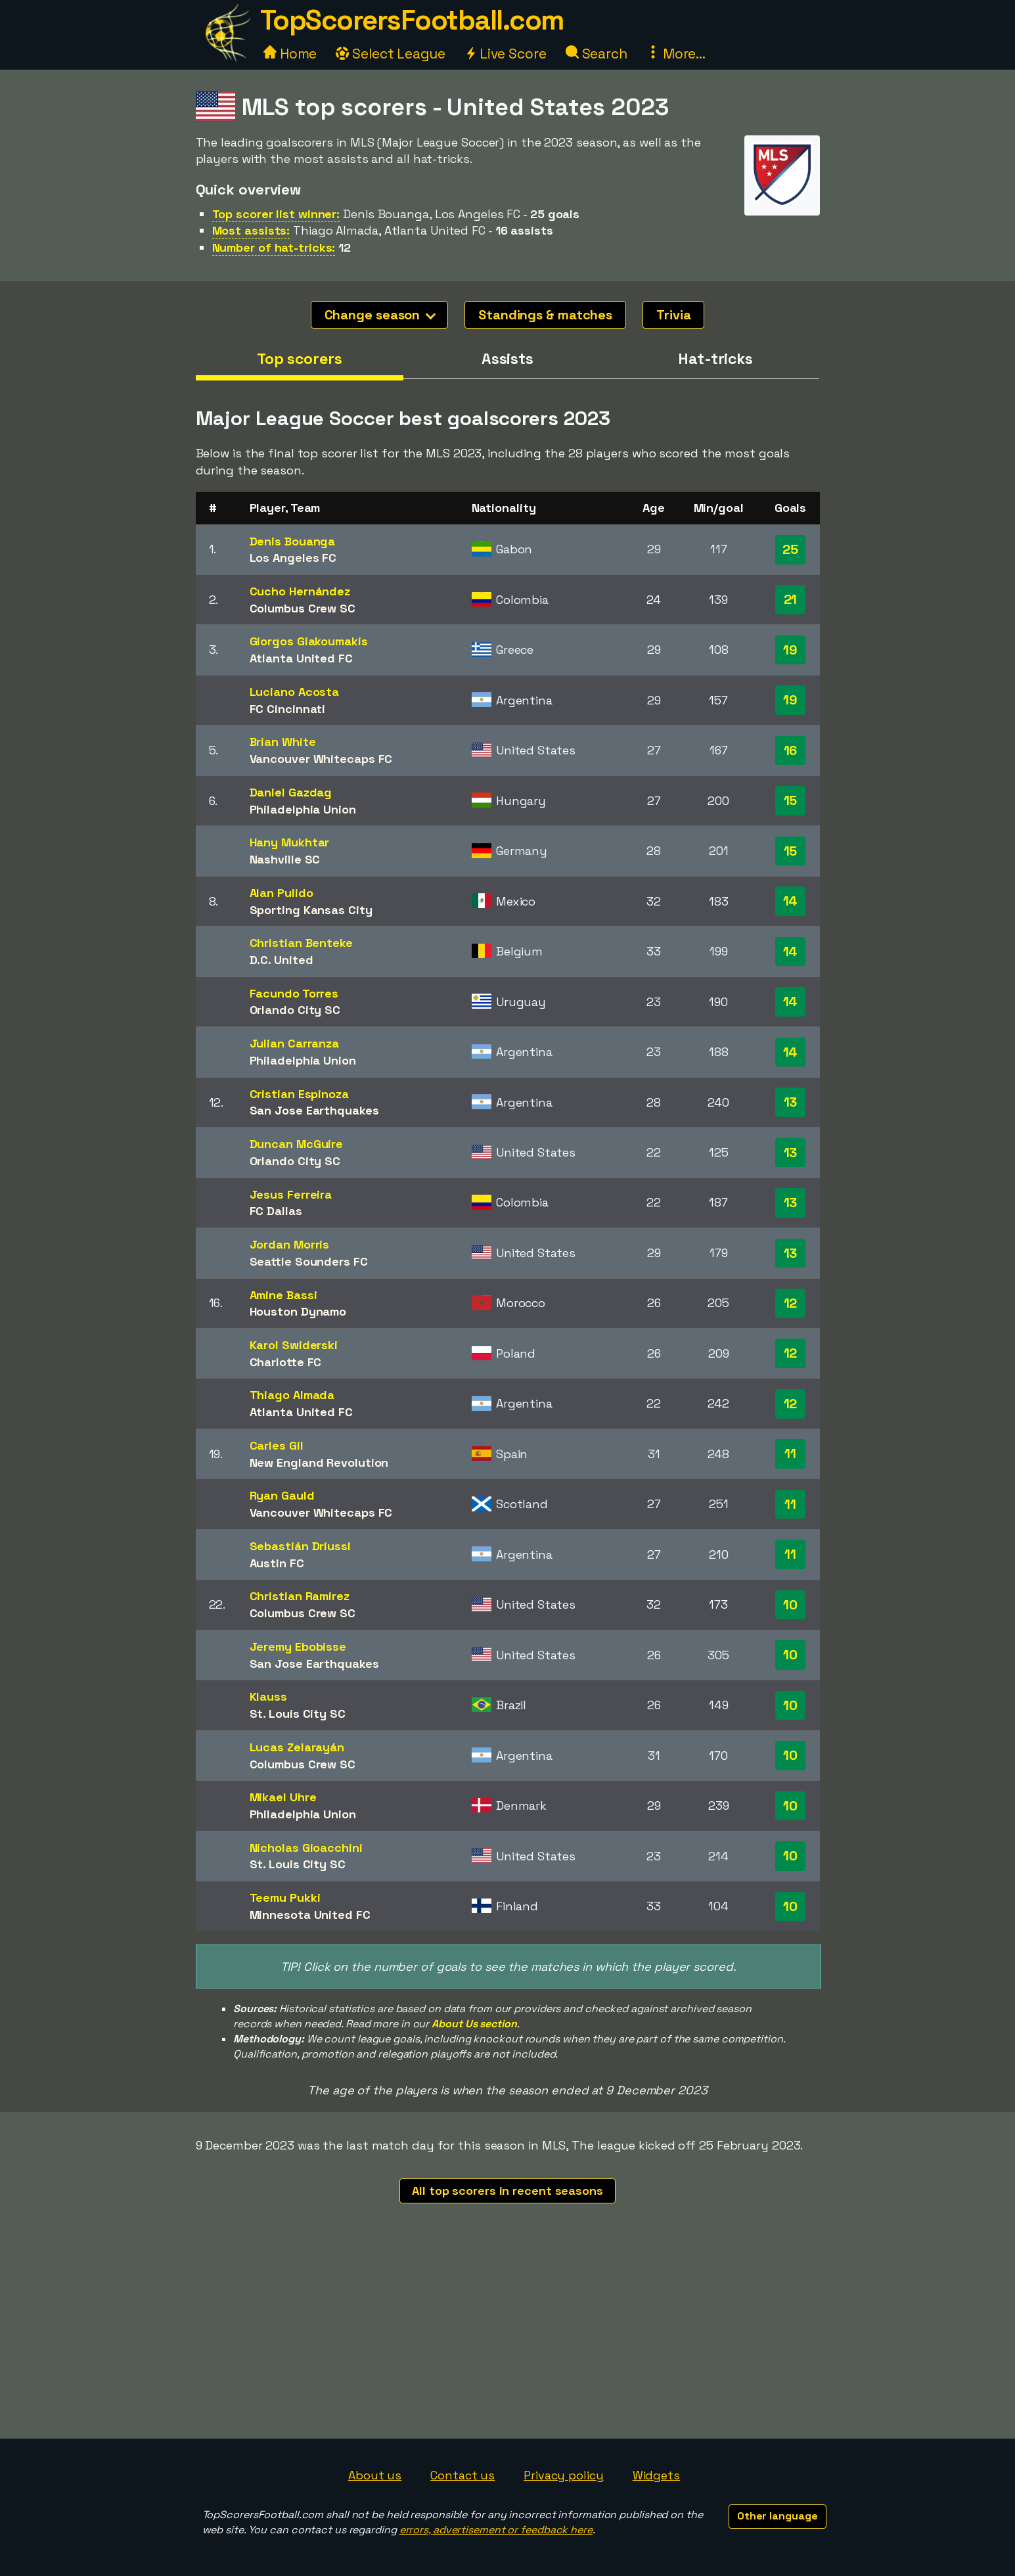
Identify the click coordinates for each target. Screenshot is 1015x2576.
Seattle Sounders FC (309, 1261)
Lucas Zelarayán (297, 1747)
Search (596, 53)
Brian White (283, 741)
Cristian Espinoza (299, 1093)
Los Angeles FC (293, 557)
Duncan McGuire (297, 1143)
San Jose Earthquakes (314, 1110)
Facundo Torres (294, 993)
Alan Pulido (281, 892)
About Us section (474, 2024)
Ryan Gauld (282, 1495)
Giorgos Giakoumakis (309, 641)
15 (791, 800)
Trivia (673, 314)
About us (374, 2475)
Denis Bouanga (293, 541)
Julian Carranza (295, 1043)
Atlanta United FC (301, 658)
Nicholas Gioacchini (306, 1847)
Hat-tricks (715, 359)
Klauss (268, 1696)
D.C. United (281, 959)
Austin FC (277, 1563)
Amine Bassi (283, 1294)
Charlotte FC (286, 1361)
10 (790, 1604)
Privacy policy (564, 2475)
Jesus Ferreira (291, 1194)
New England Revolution (319, 1462)
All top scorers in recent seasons (507, 2190)
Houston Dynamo (298, 1311)
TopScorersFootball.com (412, 20)
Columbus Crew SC (302, 608)
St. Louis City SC (298, 1713)
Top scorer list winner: (276, 213)
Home (290, 53)
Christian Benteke (301, 942)
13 (791, 1102)
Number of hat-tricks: (274, 247)
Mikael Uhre (283, 1797)
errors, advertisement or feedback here (496, 2530)
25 (790, 549)
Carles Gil (277, 1445)
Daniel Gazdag (291, 792)
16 (791, 750)
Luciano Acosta (295, 691)
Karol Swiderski (294, 1344)
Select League (390, 53)
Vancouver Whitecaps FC (321, 758)
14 (790, 900)
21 (791, 599)
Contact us (462, 2475)
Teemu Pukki (285, 1897)
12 (791, 1303)
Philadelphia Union (303, 809)
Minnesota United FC (310, 1914)
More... (676, 53)
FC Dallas (276, 1210)
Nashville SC (285, 859)
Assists (507, 359)
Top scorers (299, 359)
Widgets (656, 2475)
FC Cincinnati (288, 708)
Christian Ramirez (300, 1595)
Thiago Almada (292, 1394)
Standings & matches (545, 314)
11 (790, 1453)
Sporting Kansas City (311, 909)
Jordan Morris (290, 1244)
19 (790, 649)
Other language (777, 2516)
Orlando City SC (295, 1009)
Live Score (505, 53)
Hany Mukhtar (290, 842)
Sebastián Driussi (300, 1545)
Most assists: (251, 230)
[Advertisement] (508, 2340)
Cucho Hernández (300, 591)
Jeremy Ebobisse (298, 1646)
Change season (380, 314)
